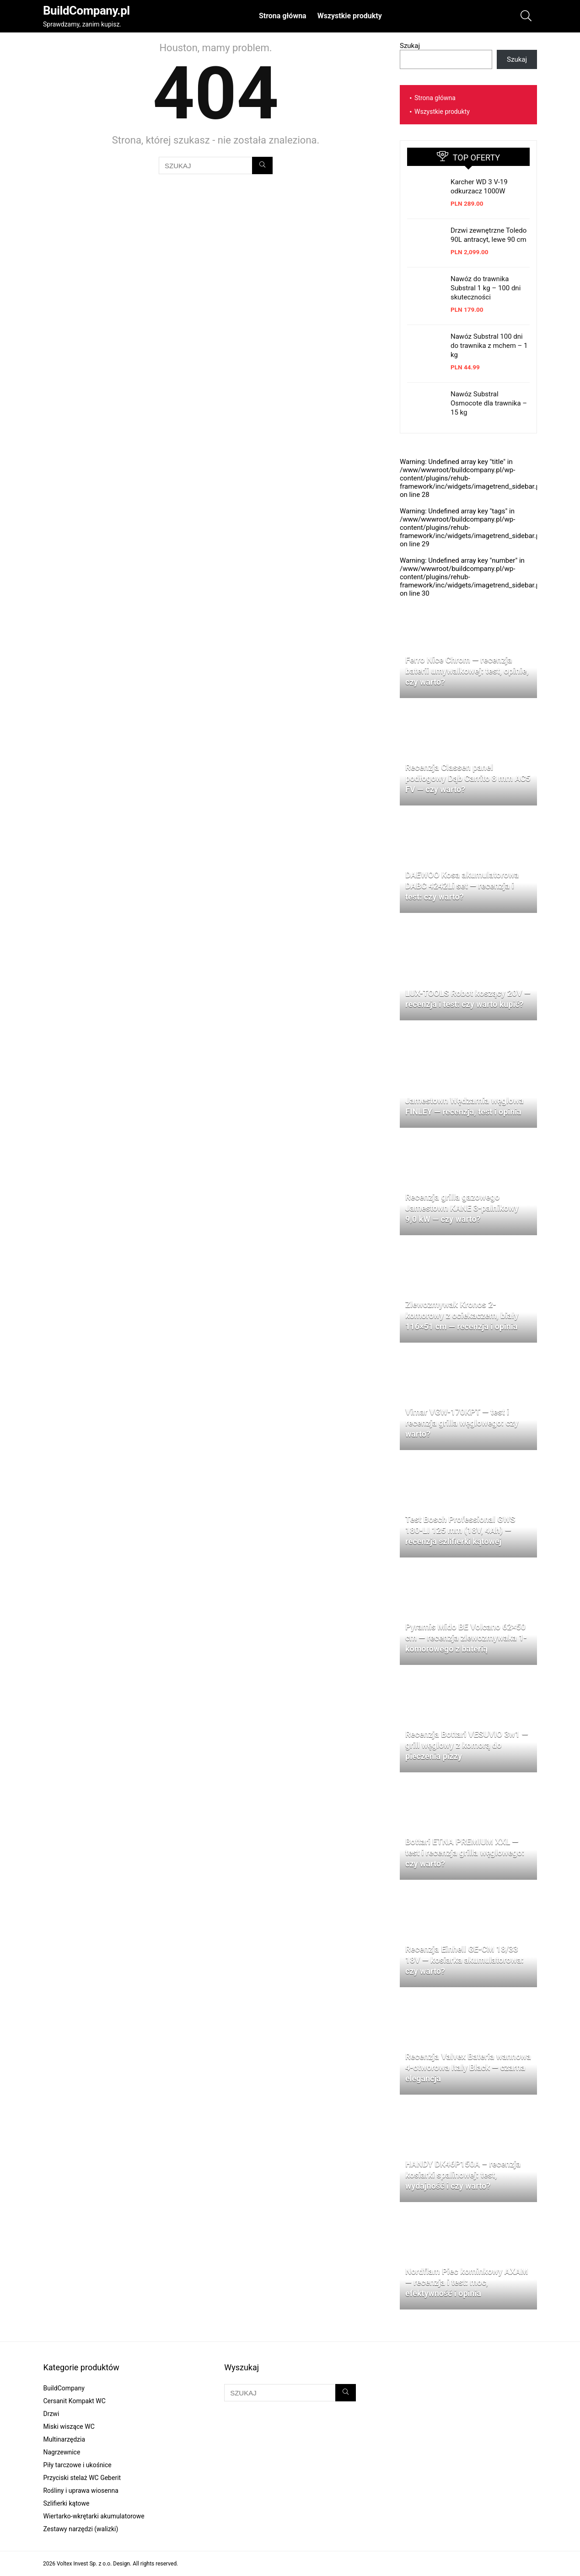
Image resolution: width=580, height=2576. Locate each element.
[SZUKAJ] (262, 165)
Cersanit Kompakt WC (74, 2401)
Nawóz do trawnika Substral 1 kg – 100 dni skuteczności (486, 288)
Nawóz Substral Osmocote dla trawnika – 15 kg (489, 403)
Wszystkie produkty (349, 15)
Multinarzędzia (64, 2439)
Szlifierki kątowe (66, 2503)
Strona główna (282, 15)
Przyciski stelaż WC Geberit (82, 2477)
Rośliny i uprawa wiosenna (80, 2490)
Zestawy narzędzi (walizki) (80, 2529)
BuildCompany (63, 2388)
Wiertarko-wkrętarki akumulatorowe (93, 2516)
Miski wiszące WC (68, 2426)
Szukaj (410, 46)
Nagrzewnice (61, 2452)
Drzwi (51, 2413)
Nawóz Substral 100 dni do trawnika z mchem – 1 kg (489, 345)
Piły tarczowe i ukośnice (77, 2465)
